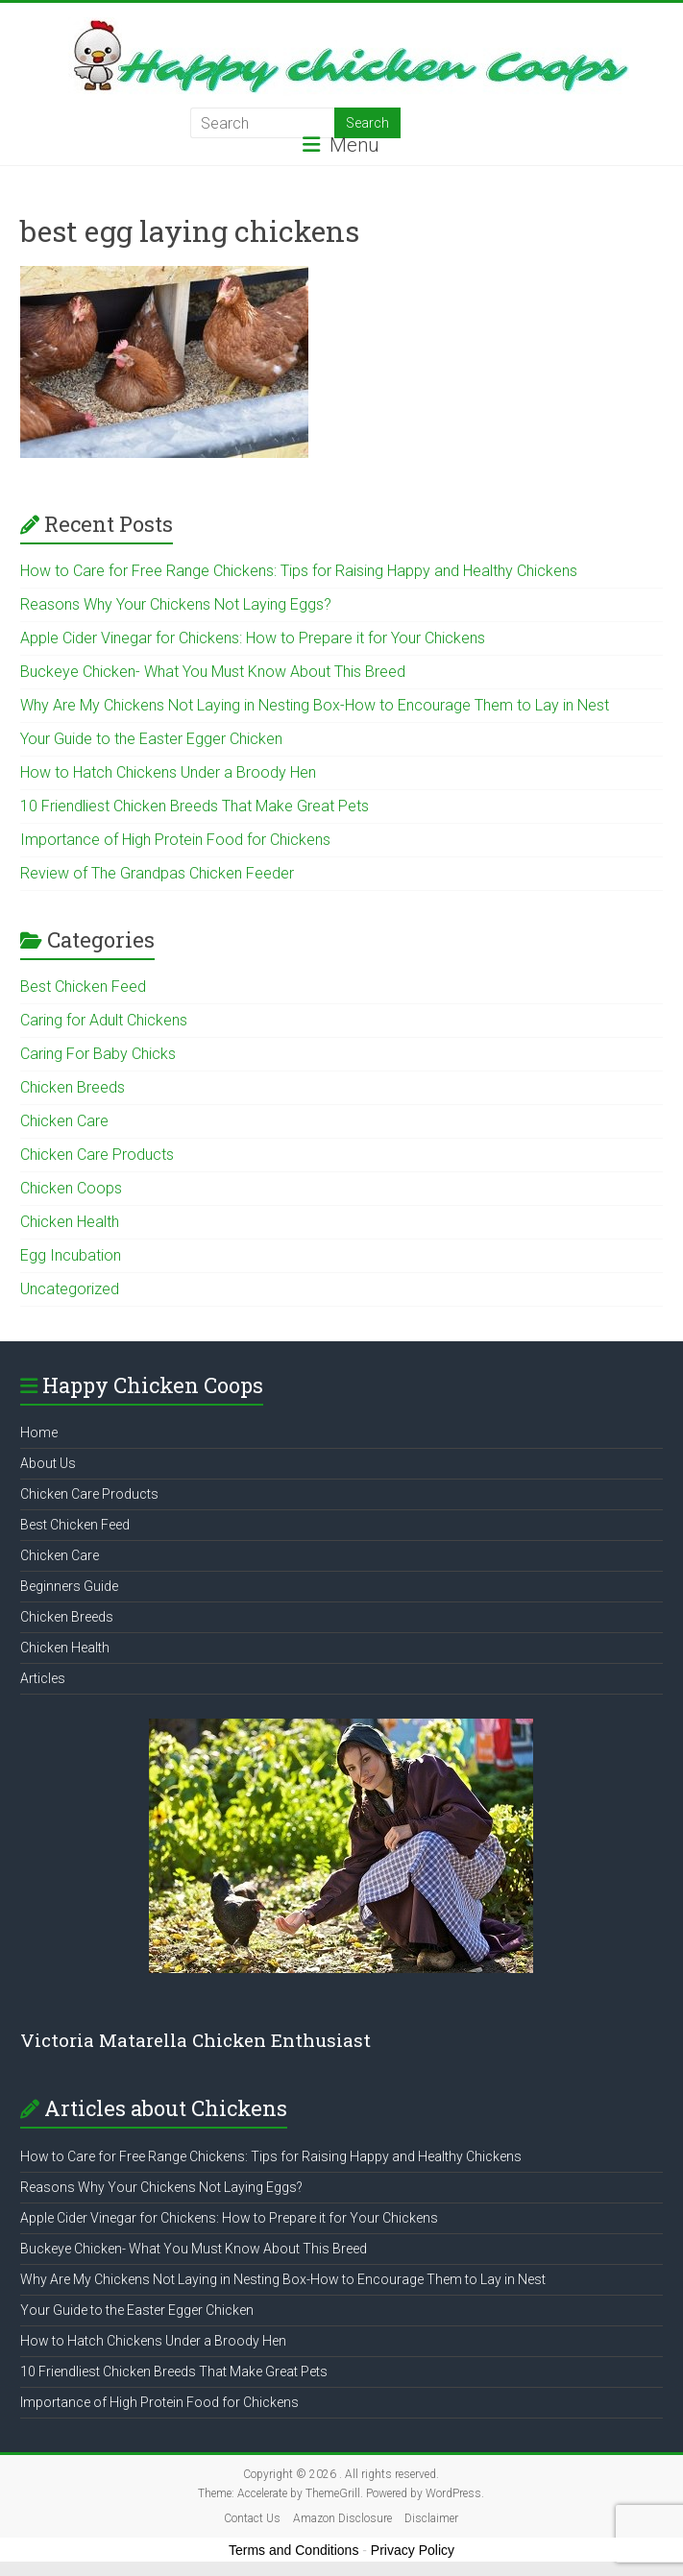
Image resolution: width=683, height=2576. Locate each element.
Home (39, 1432)
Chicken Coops (71, 1188)
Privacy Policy (412, 2550)
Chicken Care (64, 1121)
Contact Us (252, 2518)
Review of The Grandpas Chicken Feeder (157, 873)
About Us (48, 1463)
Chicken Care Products (97, 1154)
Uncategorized (69, 1289)
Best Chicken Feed (83, 986)
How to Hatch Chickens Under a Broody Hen (168, 772)
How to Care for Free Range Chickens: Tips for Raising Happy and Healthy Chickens (298, 571)
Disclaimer (431, 2518)
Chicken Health (69, 1222)
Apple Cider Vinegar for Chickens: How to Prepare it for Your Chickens (252, 638)
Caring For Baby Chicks (98, 1054)
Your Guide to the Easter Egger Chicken (151, 739)
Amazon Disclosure (342, 2518)
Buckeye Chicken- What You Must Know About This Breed (212, 671)
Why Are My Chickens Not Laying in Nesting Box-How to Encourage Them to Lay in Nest (314, 705)
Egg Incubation (70, 1255)
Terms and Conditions (293, 2550)
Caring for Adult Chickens (103, 1020)
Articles (42, 1678)
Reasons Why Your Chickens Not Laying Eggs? (175, 604)
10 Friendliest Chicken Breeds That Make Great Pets (194, 806)
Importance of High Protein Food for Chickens (175, 840)
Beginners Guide (69, 1586)
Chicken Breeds (72, 1087)
